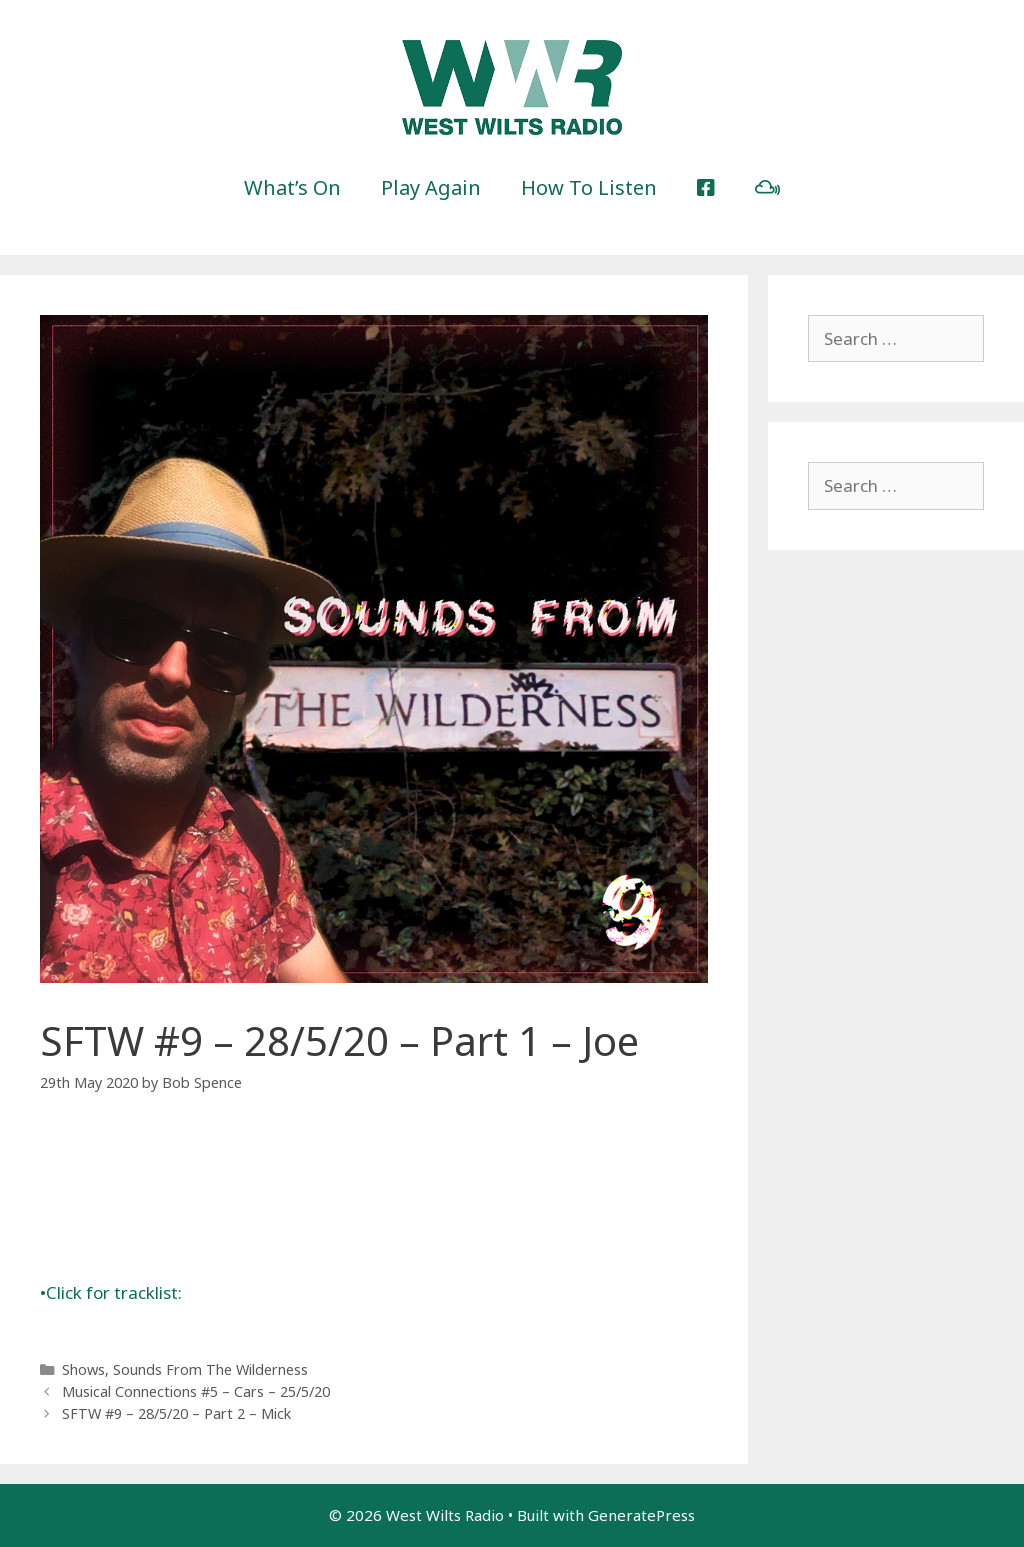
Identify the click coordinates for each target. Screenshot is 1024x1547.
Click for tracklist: (111, 1292)
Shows (83, 1369)
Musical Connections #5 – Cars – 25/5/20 (196, 1391)
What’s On (292, 187)
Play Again (431, 187)
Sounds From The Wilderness (210, 1369)
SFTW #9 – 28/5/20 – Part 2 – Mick (176, 1413)
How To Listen (589, 187)
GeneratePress (641, 1515)
